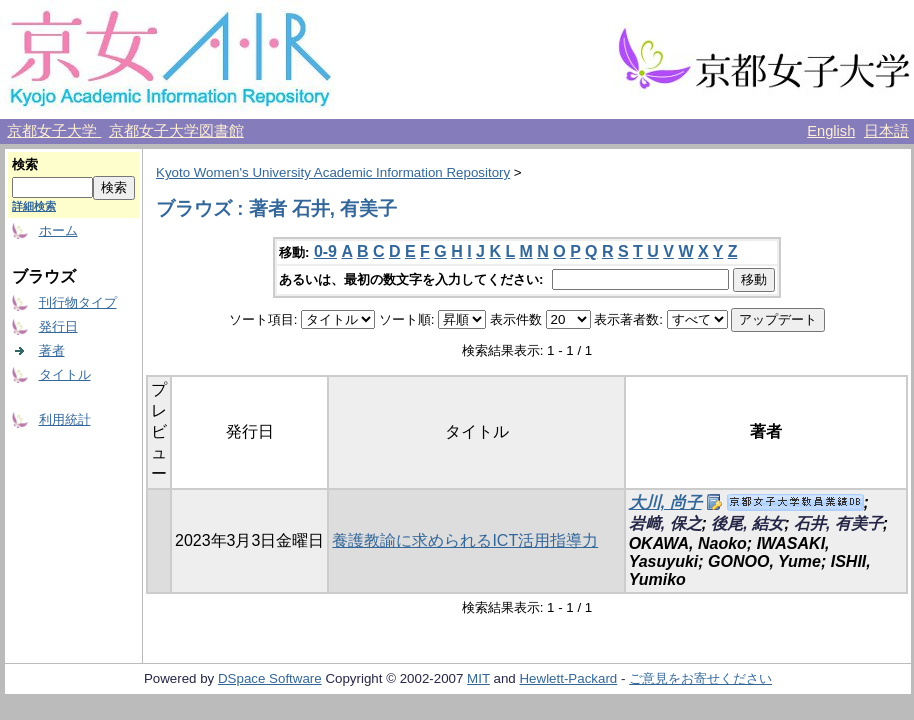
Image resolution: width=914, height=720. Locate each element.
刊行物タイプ (78, 302)
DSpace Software (270, 678)
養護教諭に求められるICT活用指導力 (465, 540)
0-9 (325, 251)
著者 (52, 350)
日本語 (886, 131)
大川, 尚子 (665, 502)
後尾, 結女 (747, 523)
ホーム (58, 230)
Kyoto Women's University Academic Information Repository (333, 172)
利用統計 (65, 419)
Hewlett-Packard (568, 678)
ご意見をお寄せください (700, 678)
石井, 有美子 (838, 523)
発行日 (58, 326)
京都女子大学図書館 (176, 131)
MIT (478, 678)
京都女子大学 (54, 131)
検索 (25, 164)
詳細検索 (34, 206)
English (831, 131)
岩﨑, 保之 (665, 523)
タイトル (65, 374)
